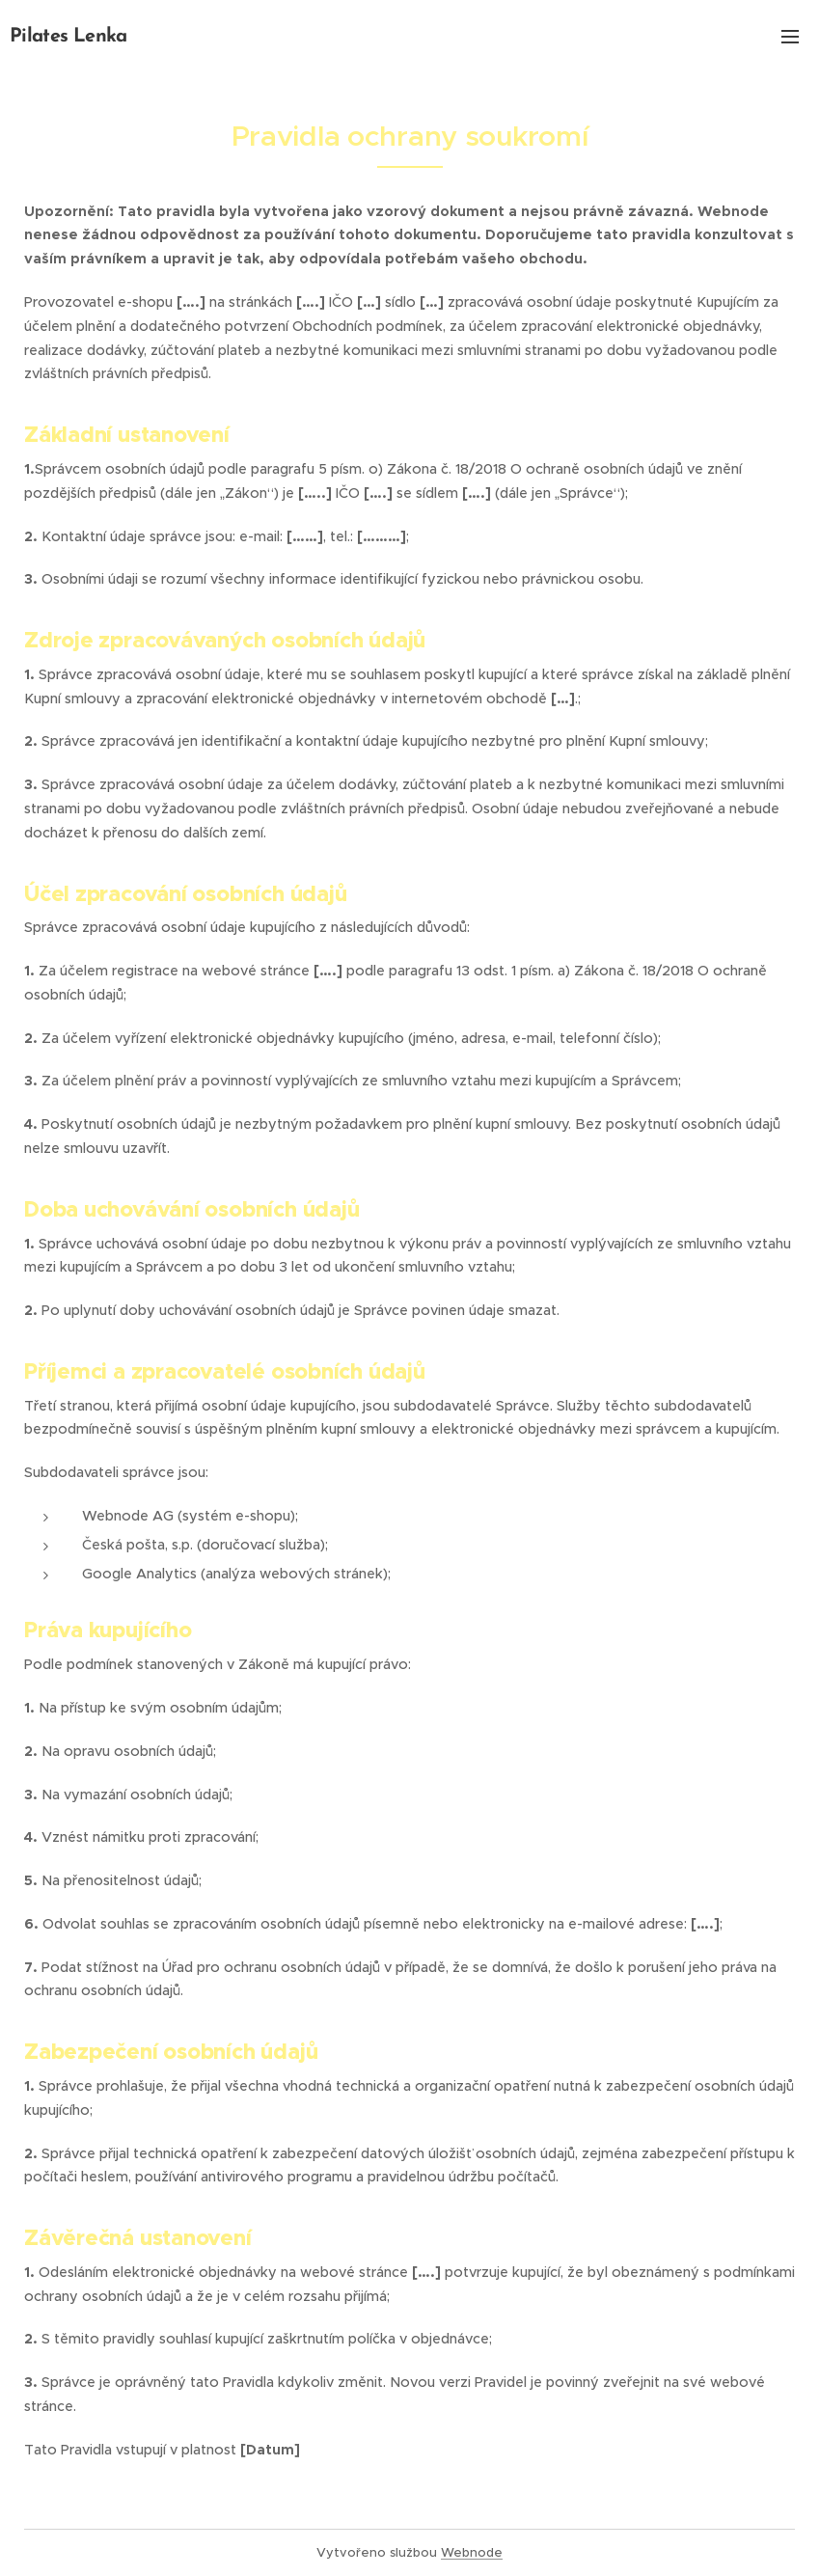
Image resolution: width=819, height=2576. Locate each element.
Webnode (472, 2552)
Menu (790, 37)
